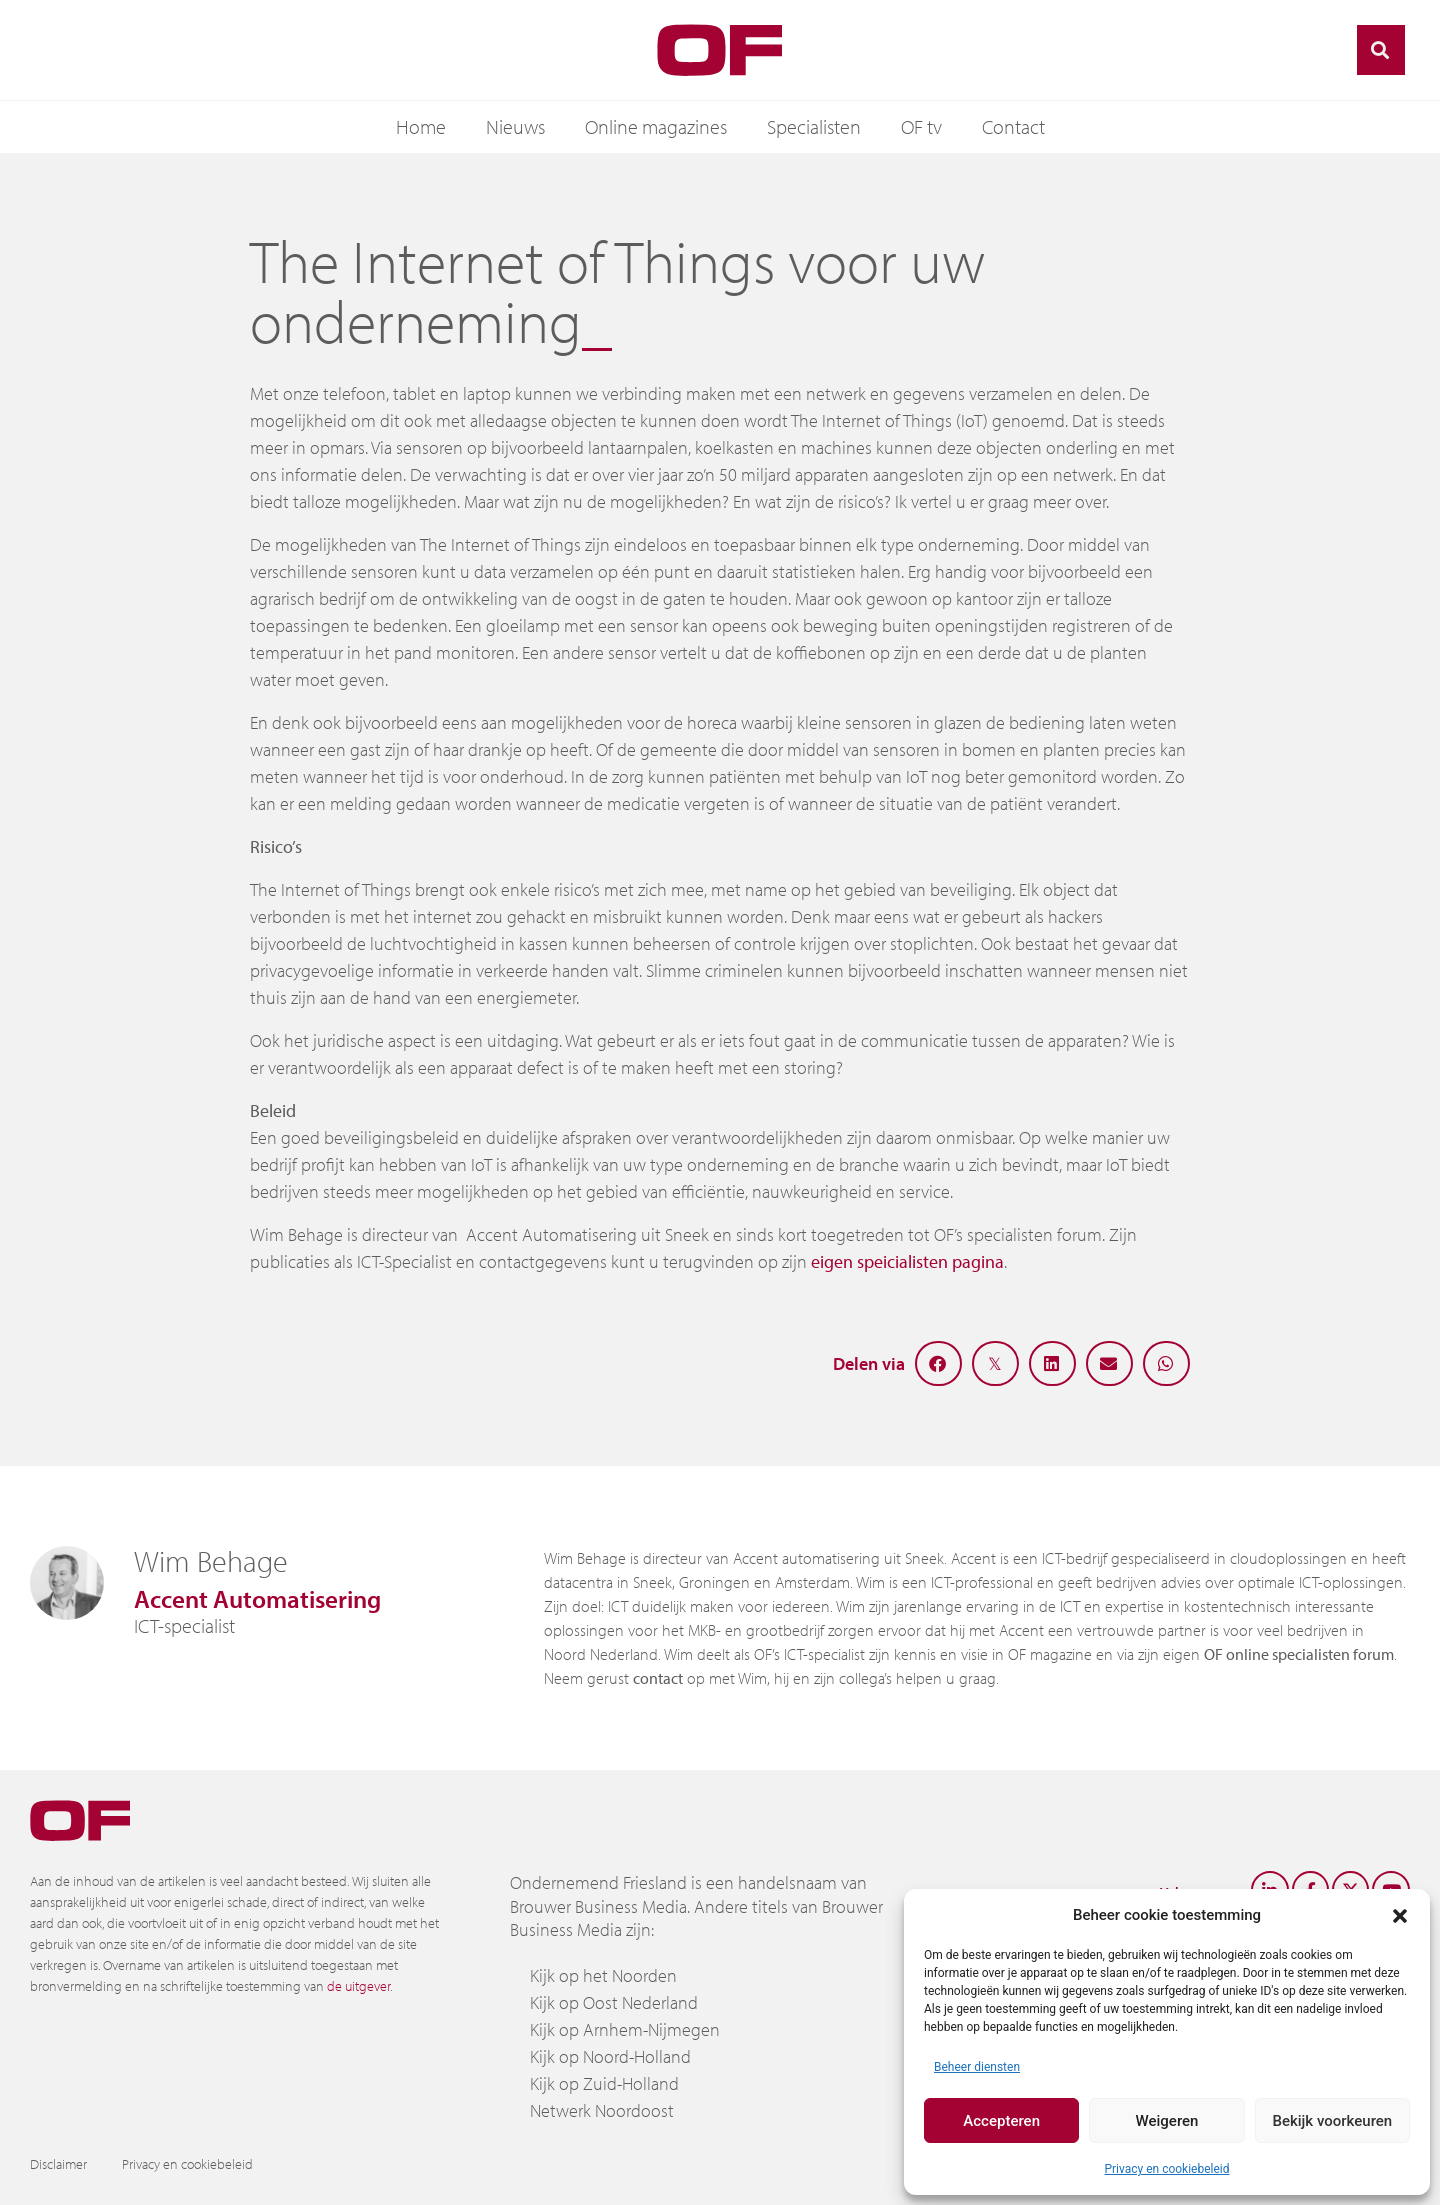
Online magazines (656, 126)
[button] (1400, 1915)
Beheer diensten (977, 2067)
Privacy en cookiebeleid (1166, 2169)
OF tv (921, 126)
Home (421, 126)
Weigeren (1167, 2121)
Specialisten (814, 126)
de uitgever (358, 1986)
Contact (1013, 126)
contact (658, 1678)
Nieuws (515, 126)
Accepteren (1001, 2121)
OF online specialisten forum (1299, 1654)
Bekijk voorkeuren (1332, 2121)
